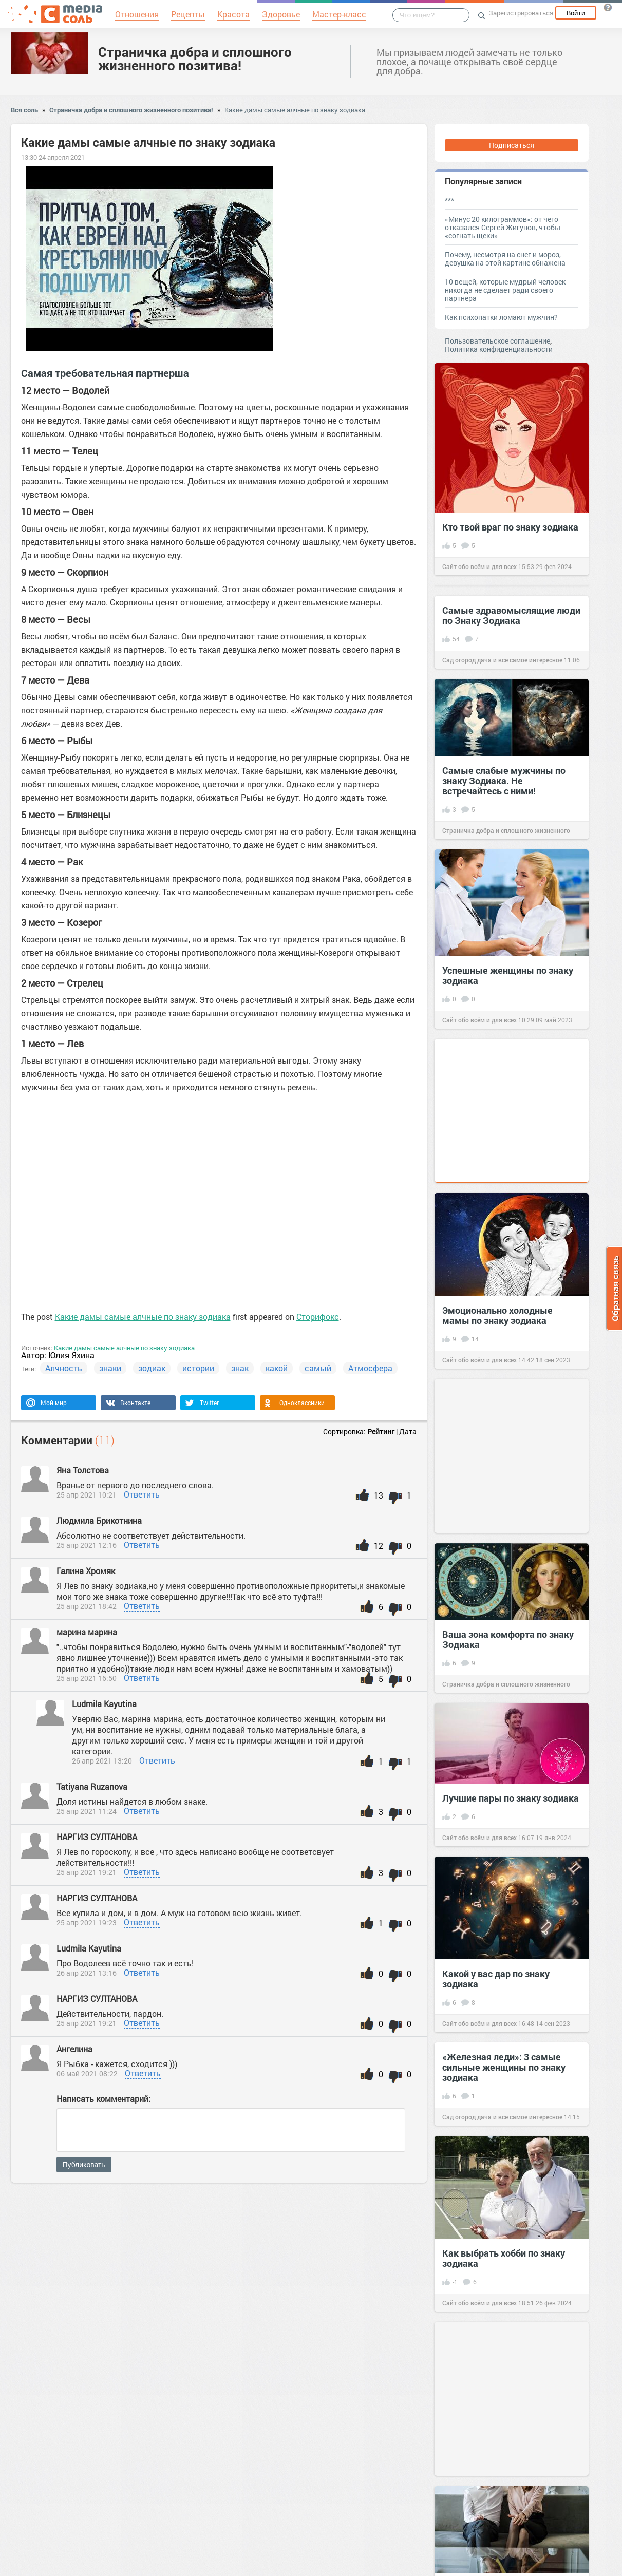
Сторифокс (317, 1316)
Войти (576, 12)
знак (240, 1367)
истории (198, 1367)
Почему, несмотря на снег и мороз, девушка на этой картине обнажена (505, 259)
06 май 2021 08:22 (87, 2073)
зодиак (151, 1367)
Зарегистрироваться (520, 12)
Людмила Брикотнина (100, 1520)
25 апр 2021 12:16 (86, 1545)
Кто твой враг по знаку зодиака (510, 527)
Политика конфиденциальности (499, 349)
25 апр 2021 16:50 (86, 1678)
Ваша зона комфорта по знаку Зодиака (508, 1639)
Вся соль (24, 110)
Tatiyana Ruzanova (92, 1786)
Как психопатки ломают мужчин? (501, 317)
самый (318, 1367)
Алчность (63, 1367)
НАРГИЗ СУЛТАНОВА (97, 1836)
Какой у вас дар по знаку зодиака (496, 1978)
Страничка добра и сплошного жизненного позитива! (195, 58)
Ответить (142, 1494)
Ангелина (74, 2048)
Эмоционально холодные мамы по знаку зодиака (497, 1315)
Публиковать (84, 2165)
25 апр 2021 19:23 (86, 1922)
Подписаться (511, 145)
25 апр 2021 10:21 (86, 1495)
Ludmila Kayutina (104, 1703)
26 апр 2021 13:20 (102, 1761)
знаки (110, 1367)
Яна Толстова (83, 1470)
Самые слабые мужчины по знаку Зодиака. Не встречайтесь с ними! (504, 780)
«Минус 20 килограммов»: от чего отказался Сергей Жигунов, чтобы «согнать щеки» (502, 227)
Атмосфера (370, 1367)
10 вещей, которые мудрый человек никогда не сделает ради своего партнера (505, 290)
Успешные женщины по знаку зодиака (507, 975)
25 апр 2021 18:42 (86, 1606)
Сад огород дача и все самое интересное (502, 660)
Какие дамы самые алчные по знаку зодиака (294, 110)
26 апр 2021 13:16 (86, 1973)
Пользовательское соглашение (497, 341)
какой (277, 1367)
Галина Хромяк (86, 1570)
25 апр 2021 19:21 (86, 1872)
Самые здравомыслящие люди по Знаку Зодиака (511, 615)
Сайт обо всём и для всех (479, 566)
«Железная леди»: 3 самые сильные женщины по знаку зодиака (504, 2067)
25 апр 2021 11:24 (86, 1811)
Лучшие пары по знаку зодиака (510, 1798)
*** (449, 200)
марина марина (87, 1631)
